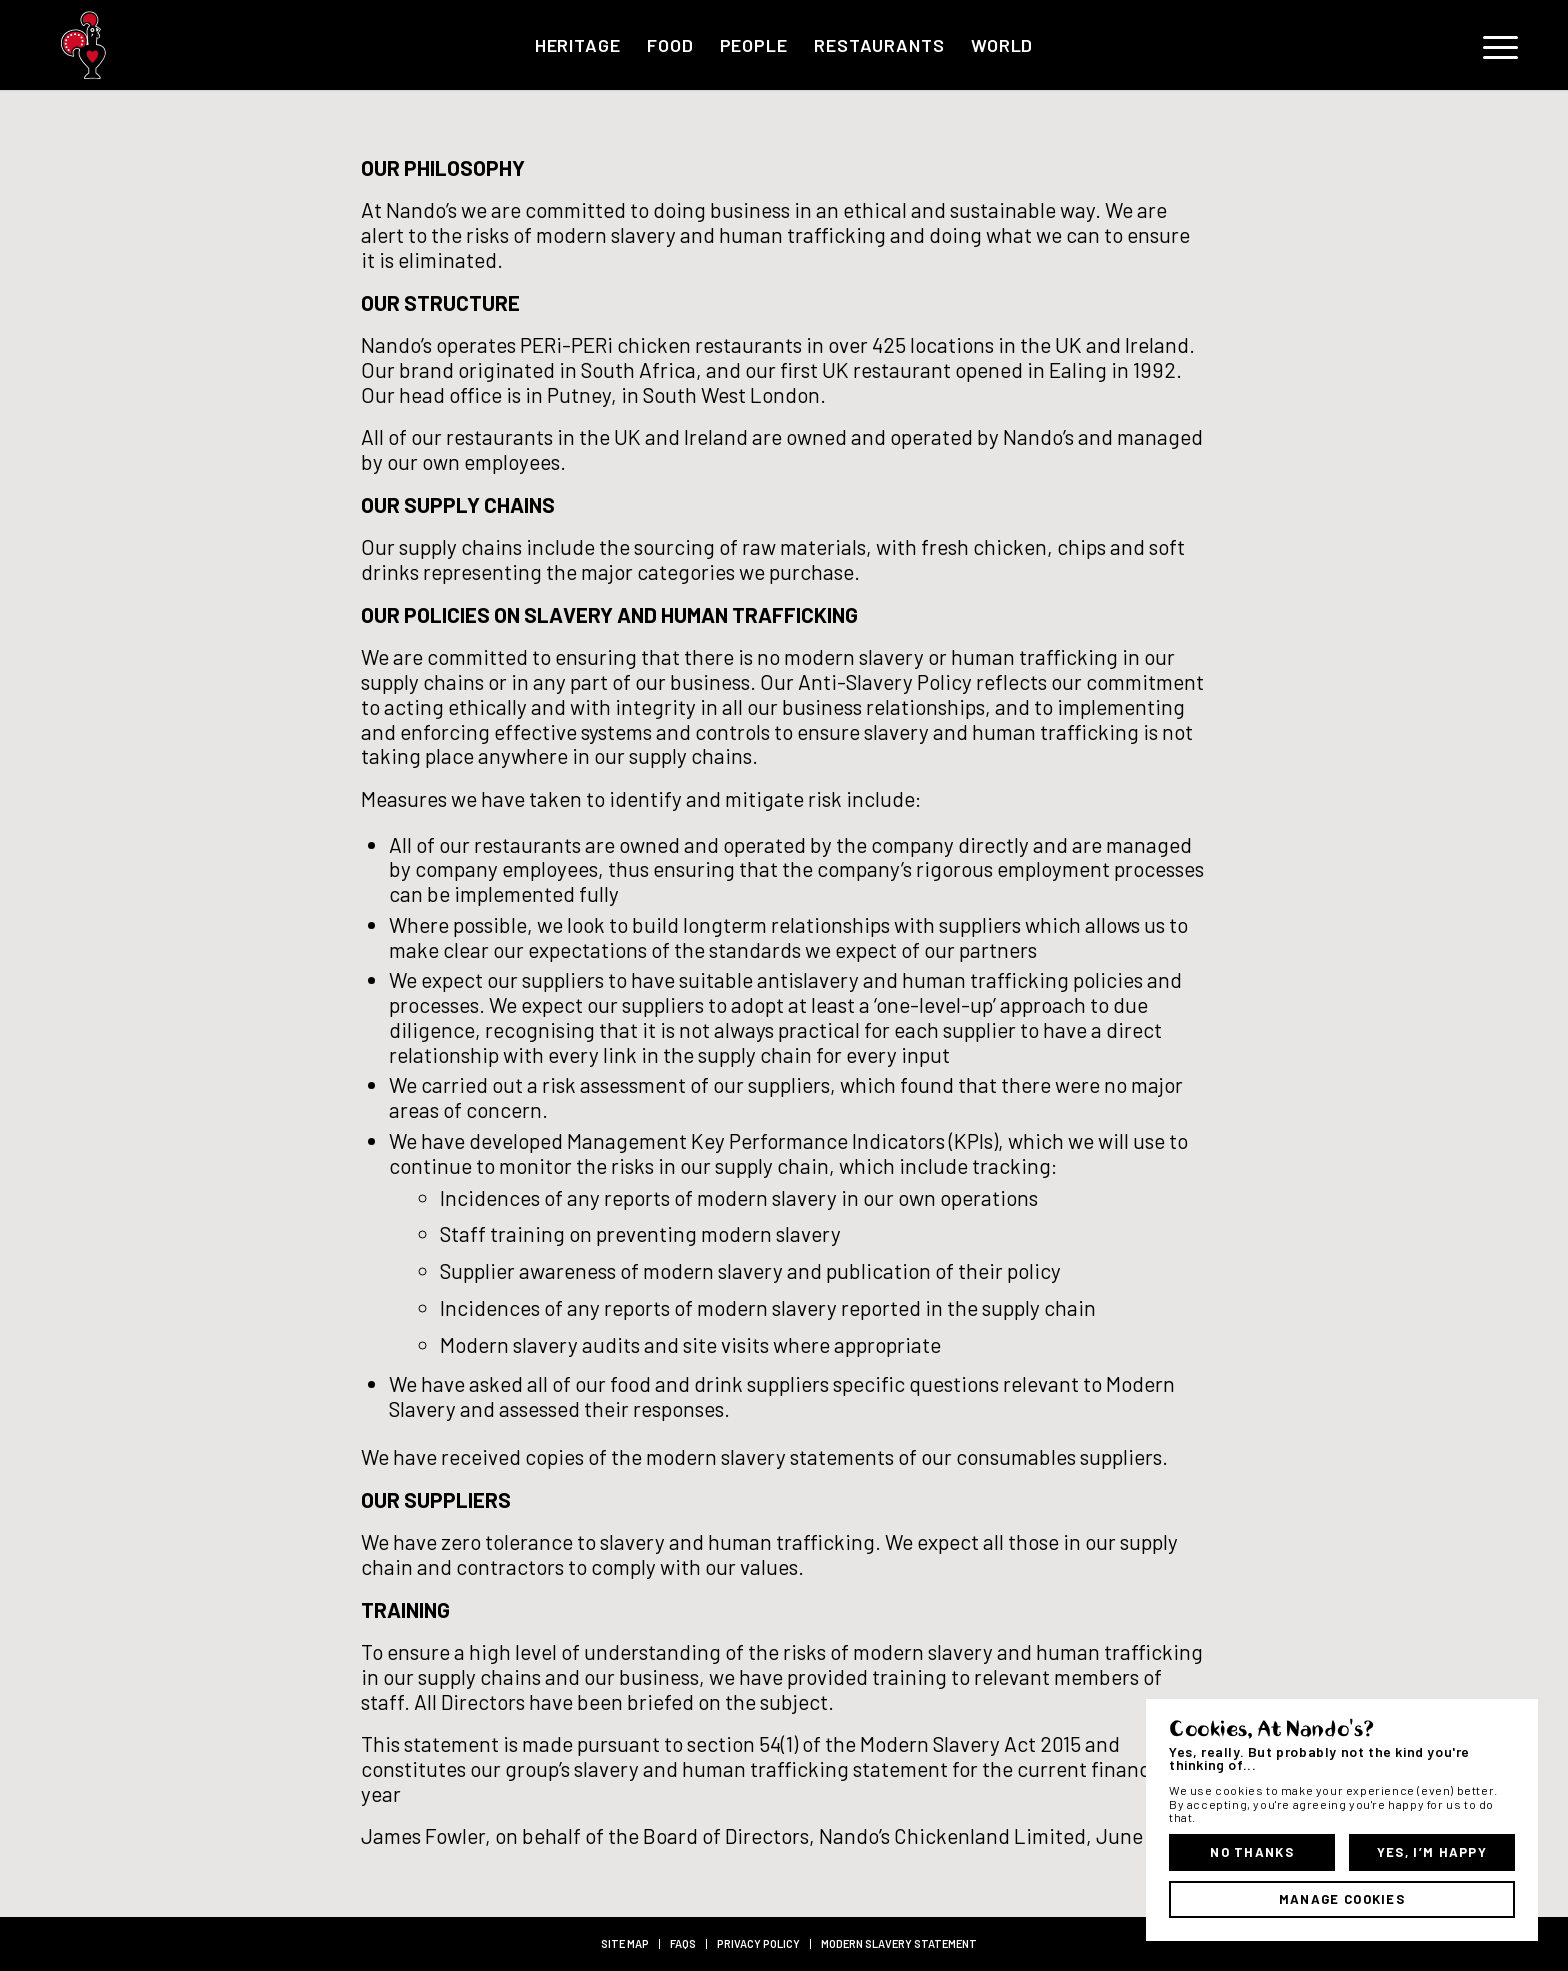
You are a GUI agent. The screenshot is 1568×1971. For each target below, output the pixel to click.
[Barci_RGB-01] (163, 45)
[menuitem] (578, 45)
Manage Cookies (1342, 1899)
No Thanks (1252, 1852)
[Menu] (1494, 45)
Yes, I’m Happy (1432, 1852)
